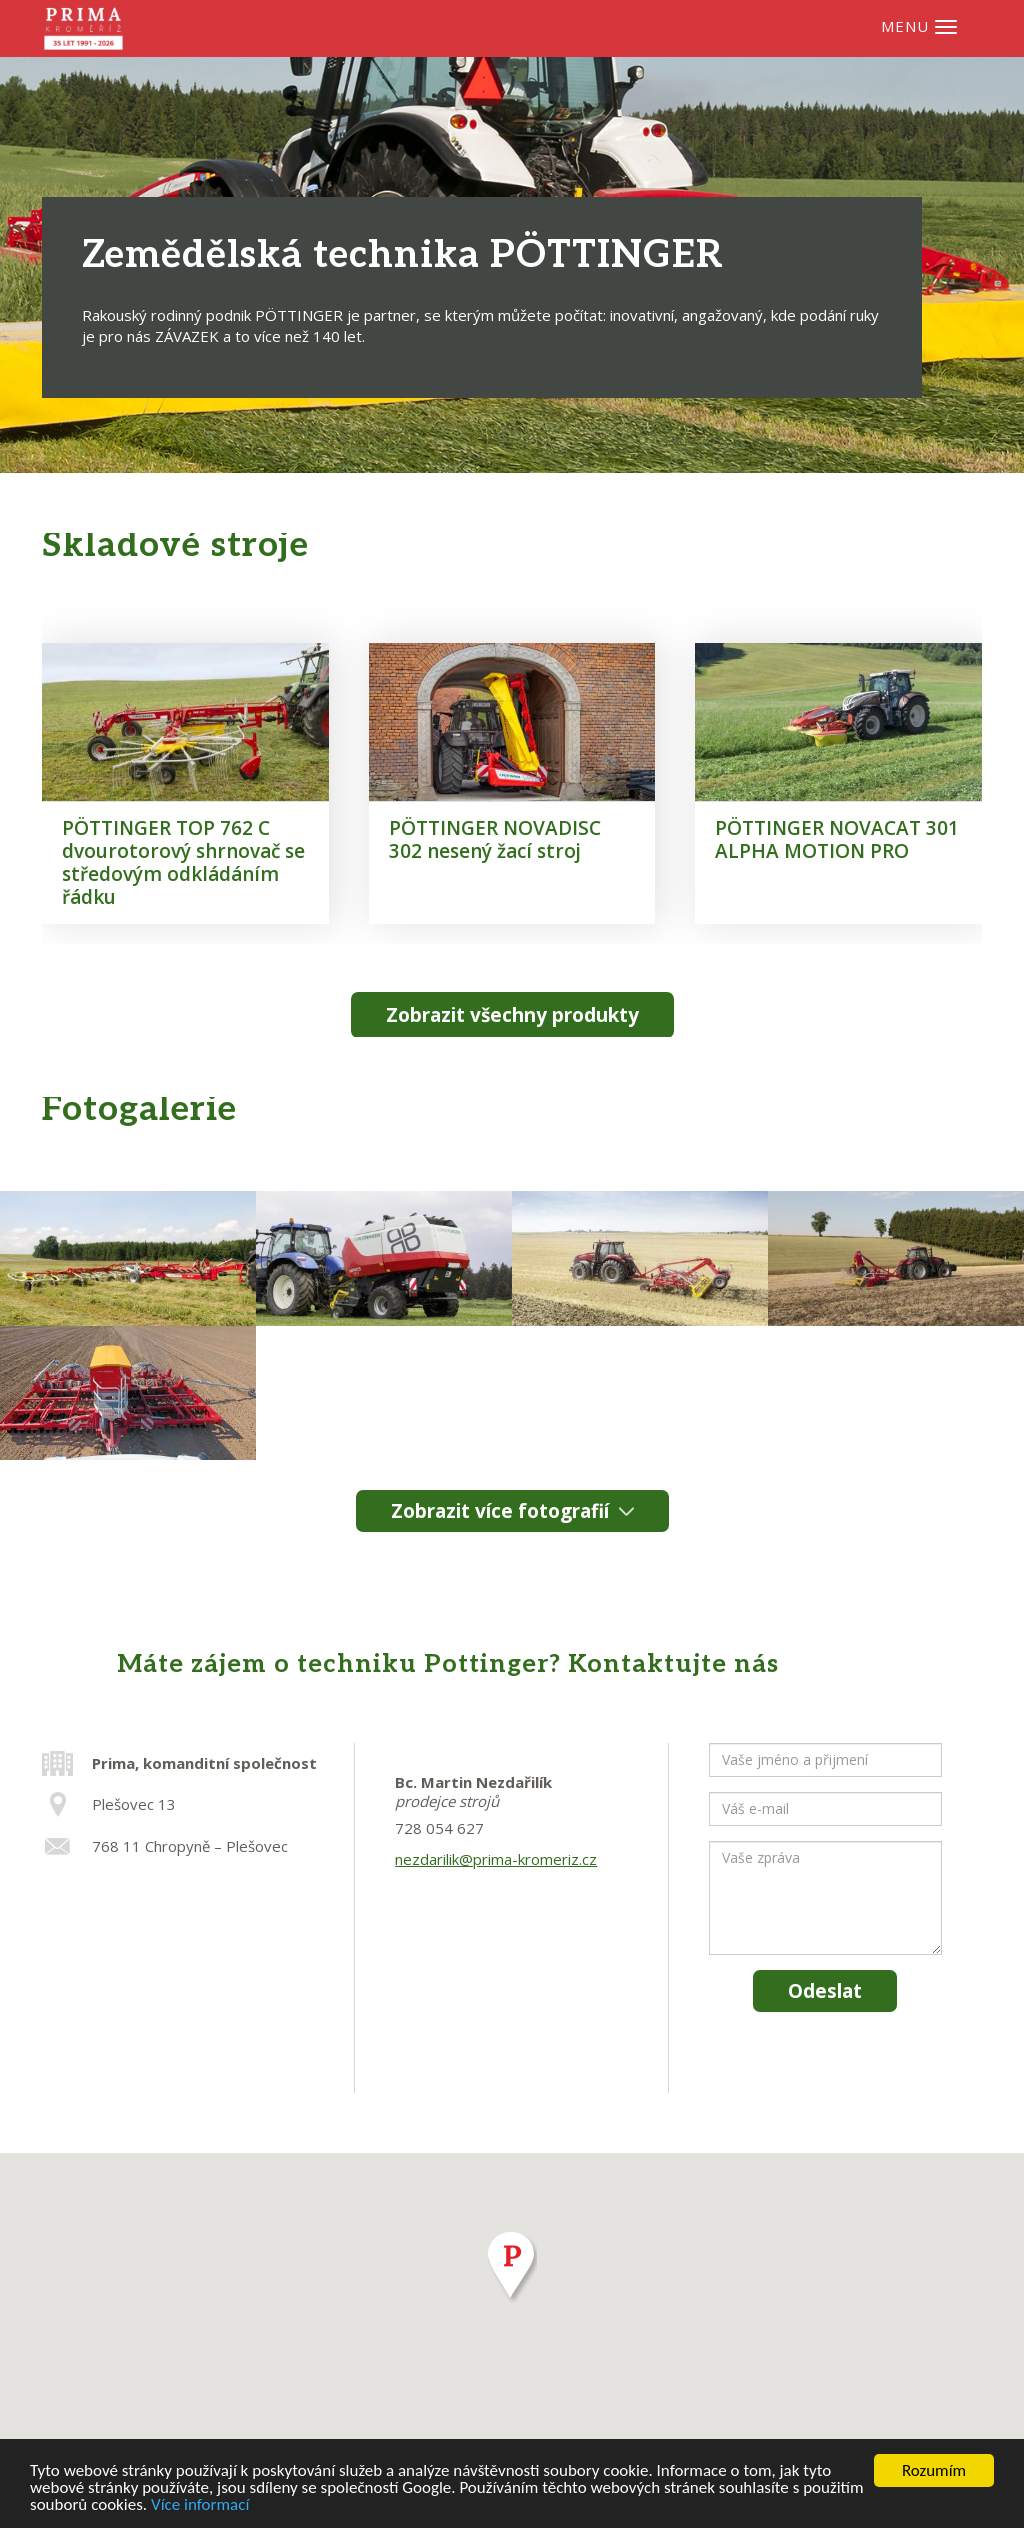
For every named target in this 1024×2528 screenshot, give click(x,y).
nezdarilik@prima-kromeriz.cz (496, 1859)
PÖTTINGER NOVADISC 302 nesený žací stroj (495, 839)
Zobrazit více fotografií (500, 1511)
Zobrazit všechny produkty (512, 1015)
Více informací (200, 2505)
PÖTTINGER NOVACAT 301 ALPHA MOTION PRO (837, 839)
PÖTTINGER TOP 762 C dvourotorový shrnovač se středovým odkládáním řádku (183, 862)
